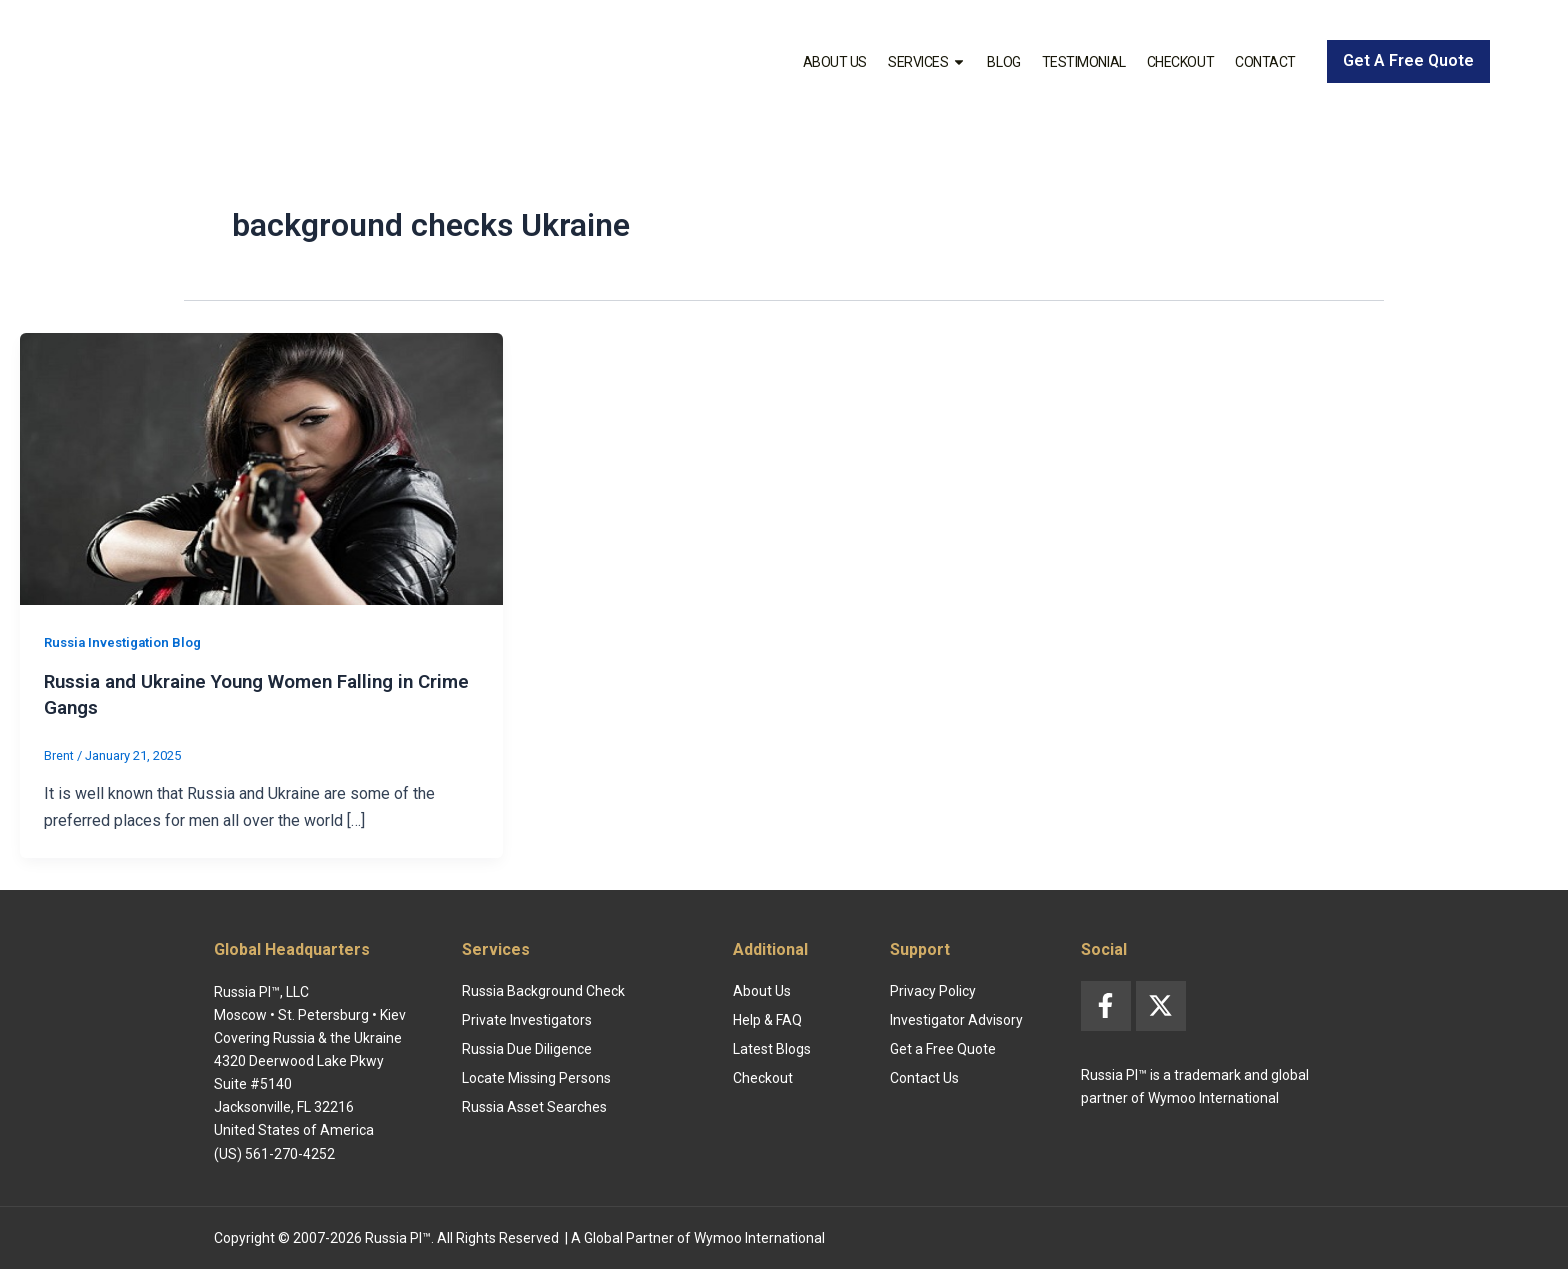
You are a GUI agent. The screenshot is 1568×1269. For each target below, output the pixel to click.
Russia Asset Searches (534, 1106)
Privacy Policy (933, 990)
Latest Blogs (772, 1048)
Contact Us (924, 1077)
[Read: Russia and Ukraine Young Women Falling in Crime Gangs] (261, 467)
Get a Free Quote (943, 1048)
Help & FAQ (767, 1019)
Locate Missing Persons (536, 1077)
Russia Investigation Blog (128, 642)
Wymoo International (759, 1237)
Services (927, 62)
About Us (835, 62)
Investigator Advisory (956, 1019)
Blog (1003, 62)
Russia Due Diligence (527, 1048)
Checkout (1180, 62)
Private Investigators (527, 1019)
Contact (1265, 62)
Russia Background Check (543, 990)
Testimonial (1084, 62)
